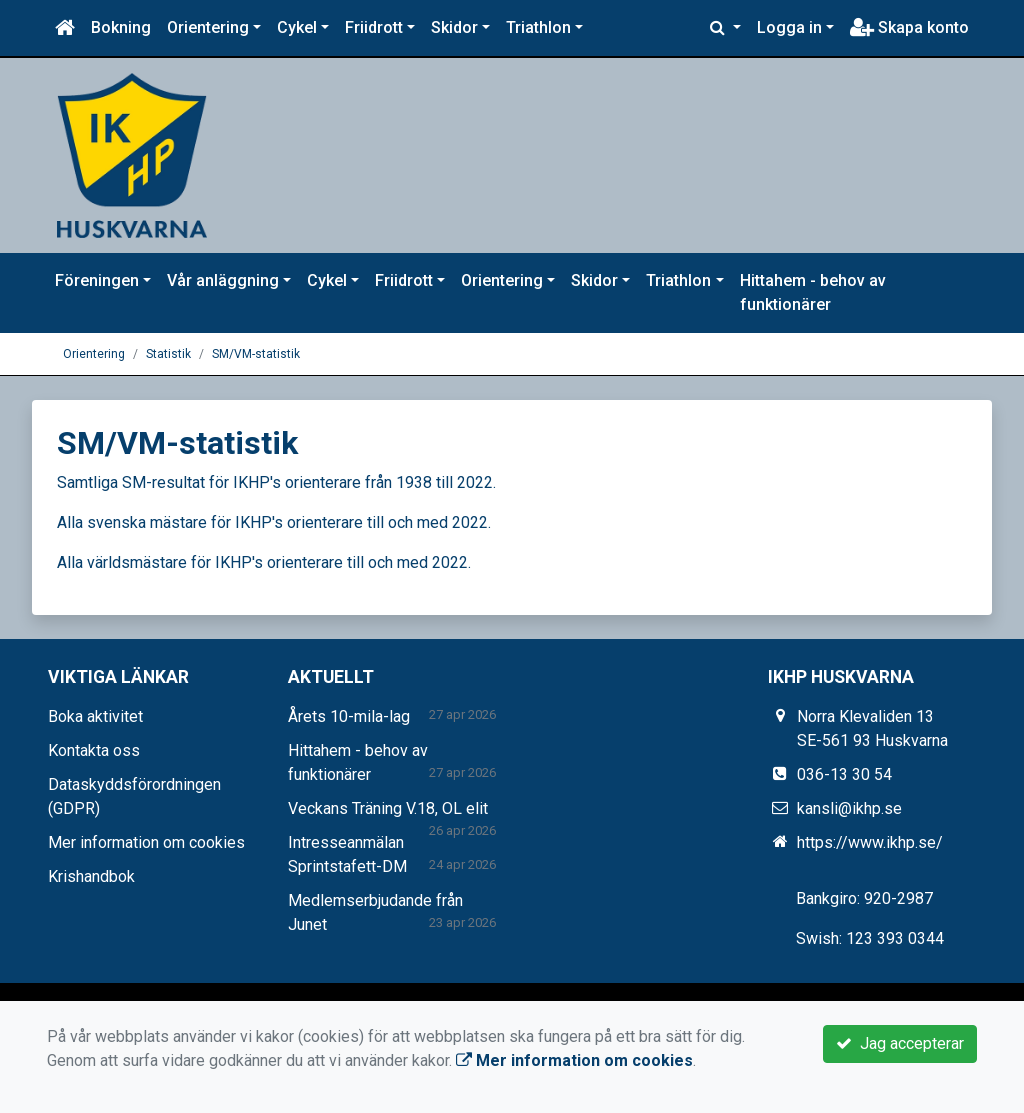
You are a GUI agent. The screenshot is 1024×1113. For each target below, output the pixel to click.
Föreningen (97, 280)
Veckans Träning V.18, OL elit (388, 808)
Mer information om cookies (146, 842)
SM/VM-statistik (256, 354)
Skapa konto (909, 27)
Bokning (121, 27)
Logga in (789, 27)
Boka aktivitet (95, 716)
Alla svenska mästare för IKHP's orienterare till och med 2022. (274, 522)
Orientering (208, 27)
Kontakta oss (94, 750)
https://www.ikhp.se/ (870, 842)
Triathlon (538, 27)
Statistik (168, 354)
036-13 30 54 (844, 774)
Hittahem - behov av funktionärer (813, 292)
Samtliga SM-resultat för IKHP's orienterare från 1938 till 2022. (276, 482)
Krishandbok (91, 876)
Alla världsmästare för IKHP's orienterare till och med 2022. (264, 562)
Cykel (297, 27)
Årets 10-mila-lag (349, 716)
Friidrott (374, 27)
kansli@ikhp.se (849, 808)
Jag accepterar (900, 1043)
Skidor (454, 27)
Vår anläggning (223, 280)
